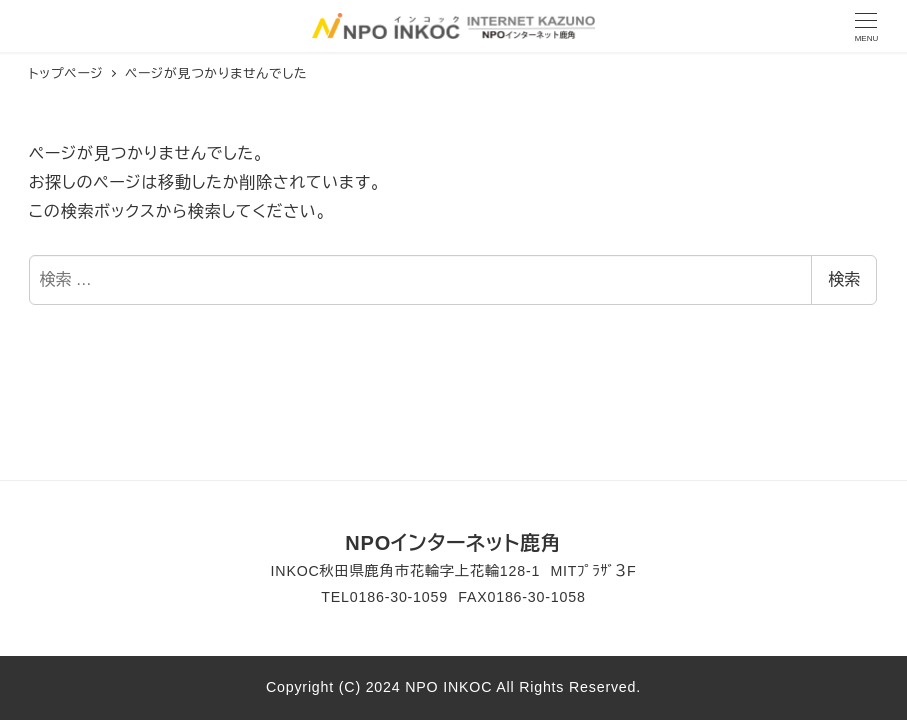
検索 (844, 279)
